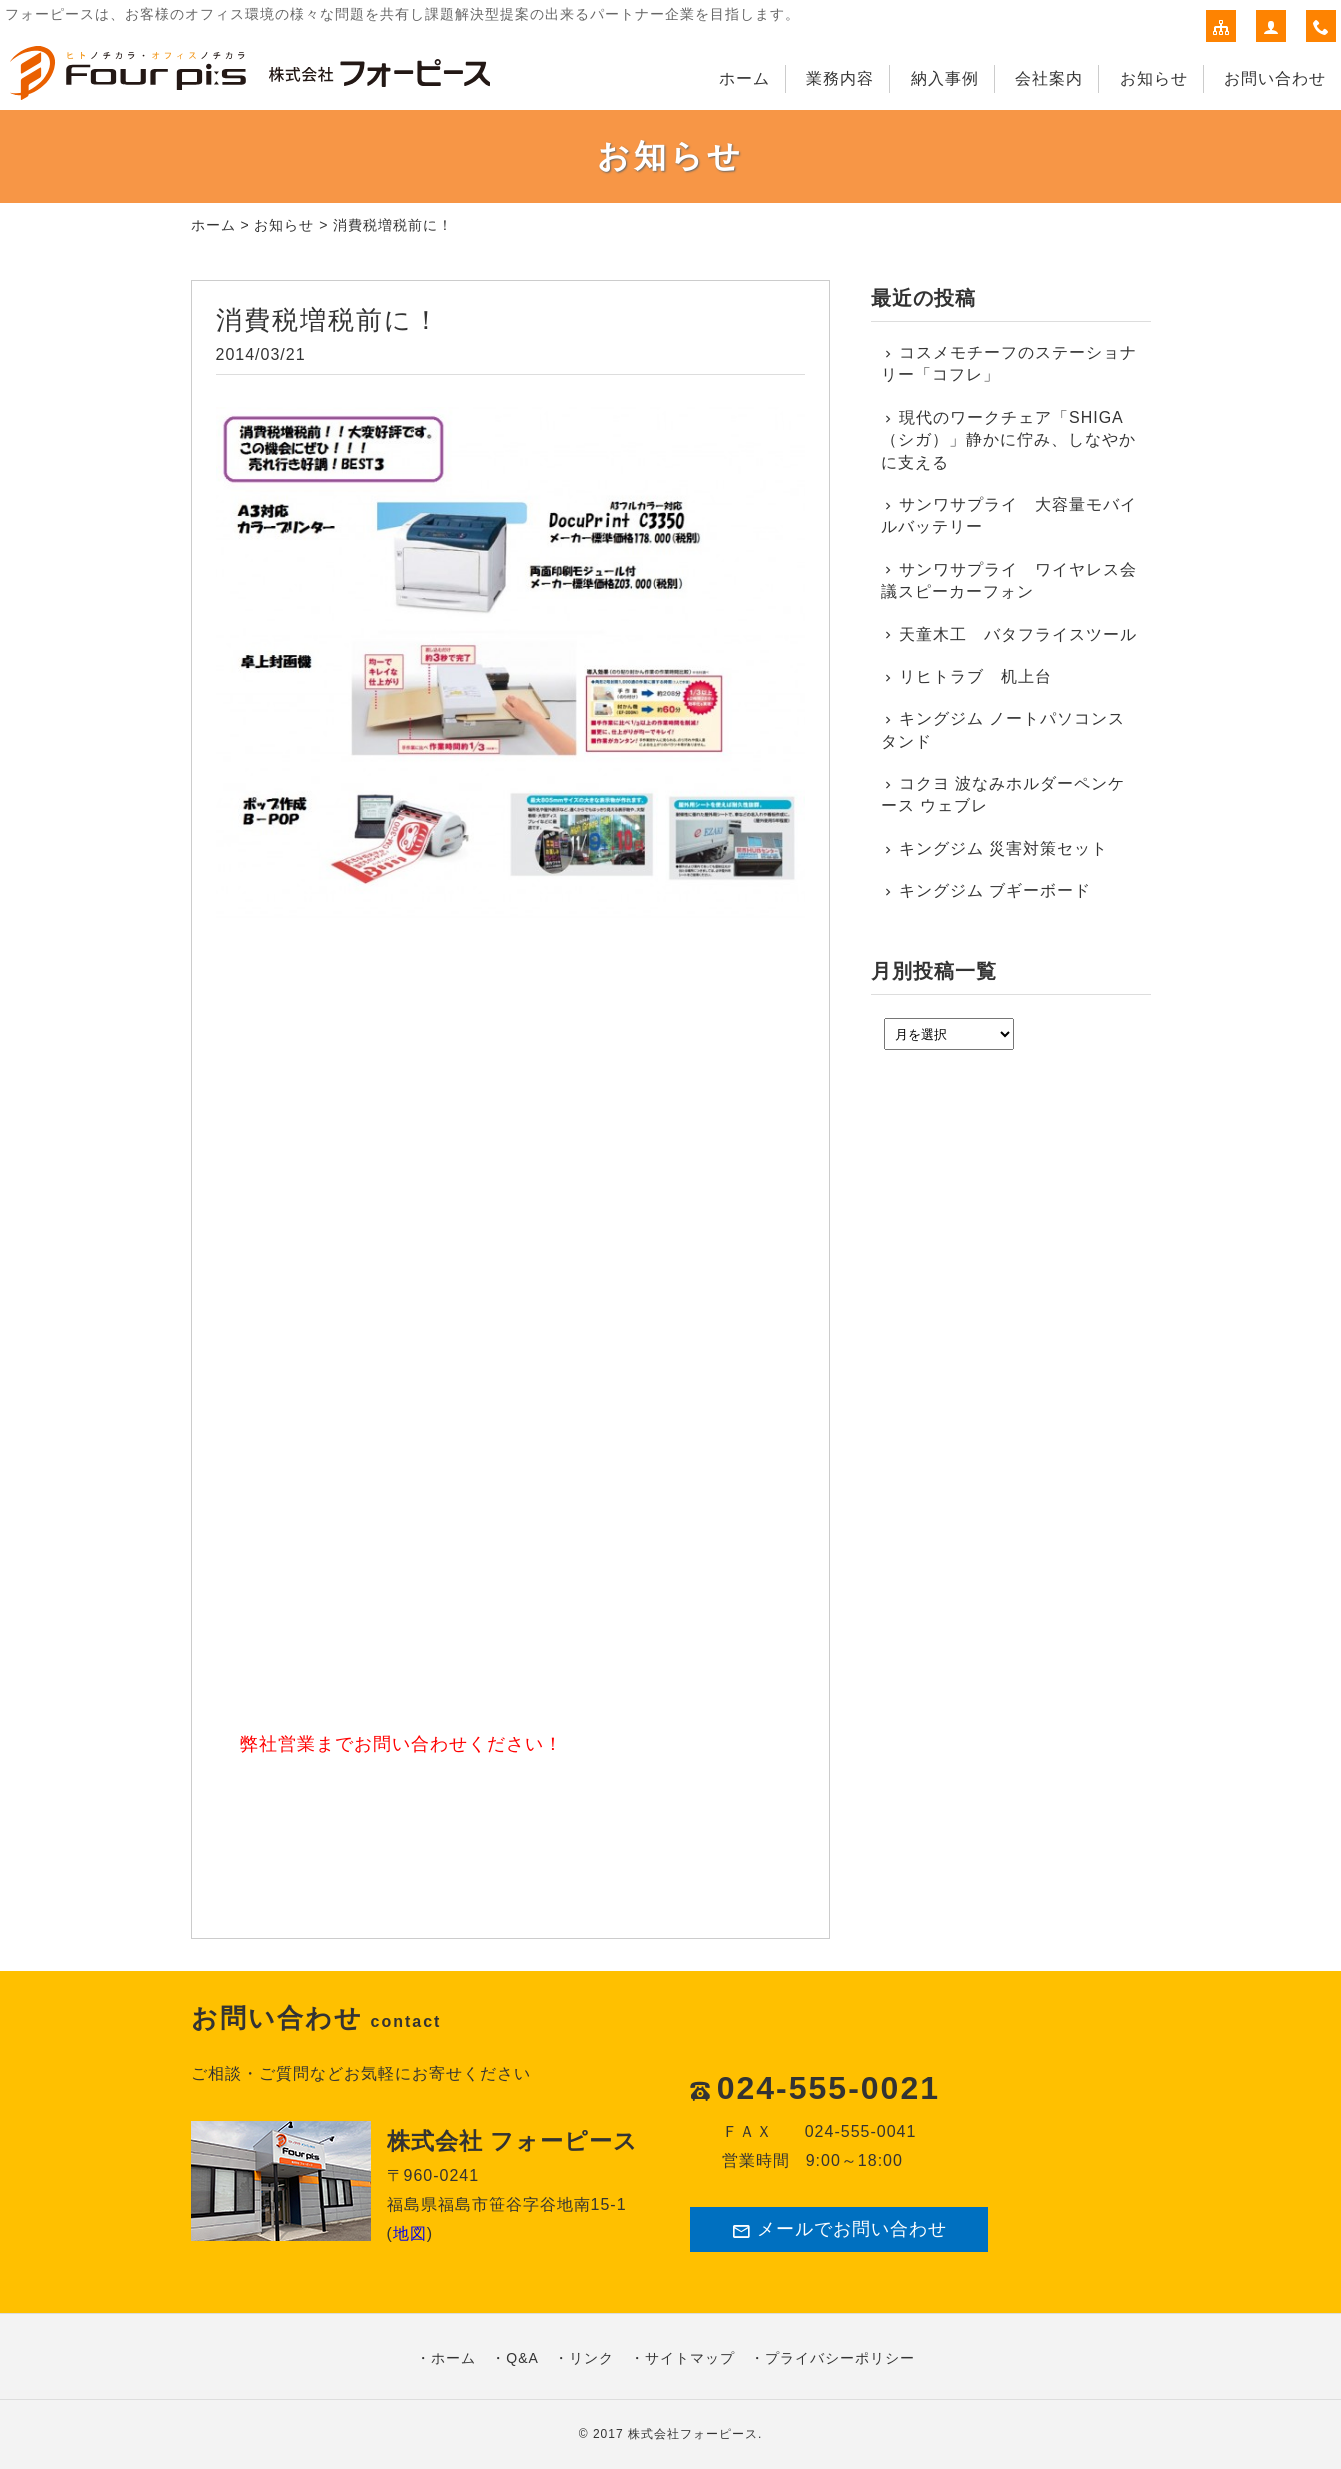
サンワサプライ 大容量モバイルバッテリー (1009, 515)
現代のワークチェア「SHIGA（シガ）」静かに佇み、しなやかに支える (1008, 440)
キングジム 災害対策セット (1003, 848)
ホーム (744, 78)
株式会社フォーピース (693, 2434)
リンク (591, 2358)
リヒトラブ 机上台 (975, 676)
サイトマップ (690, 2358)
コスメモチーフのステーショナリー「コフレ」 (1009, 363)
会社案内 (1049, 78)
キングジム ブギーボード (995, 890)
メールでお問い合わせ (839, 2229)
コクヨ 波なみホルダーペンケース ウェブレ (1003, 794)
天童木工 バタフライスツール (1018, 634)
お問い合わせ (1275, 78)
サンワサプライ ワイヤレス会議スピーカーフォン (1009, 580)
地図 (410, 2233)
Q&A (522, 2358)
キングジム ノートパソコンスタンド (1003, 729)
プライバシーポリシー (840, 2358)
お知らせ (1154, 78)
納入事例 (945, 78)
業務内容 (840, 78)
